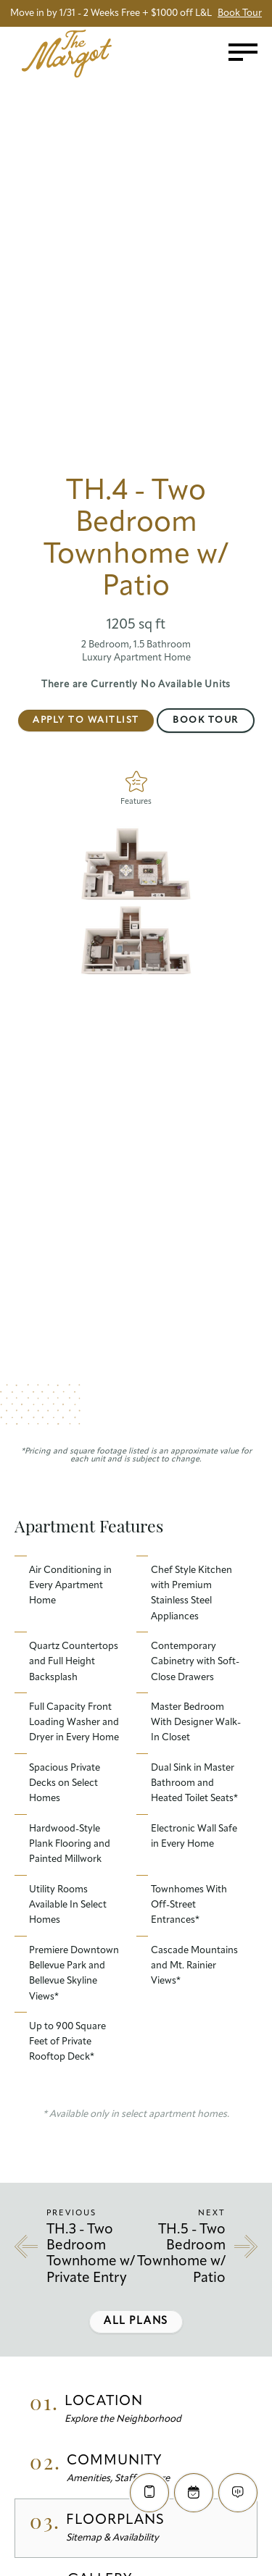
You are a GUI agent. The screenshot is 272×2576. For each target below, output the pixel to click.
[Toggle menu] (243, 52)
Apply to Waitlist (86, 720)
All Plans (136, 2321)
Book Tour (206, 720)
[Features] (136, 781)
